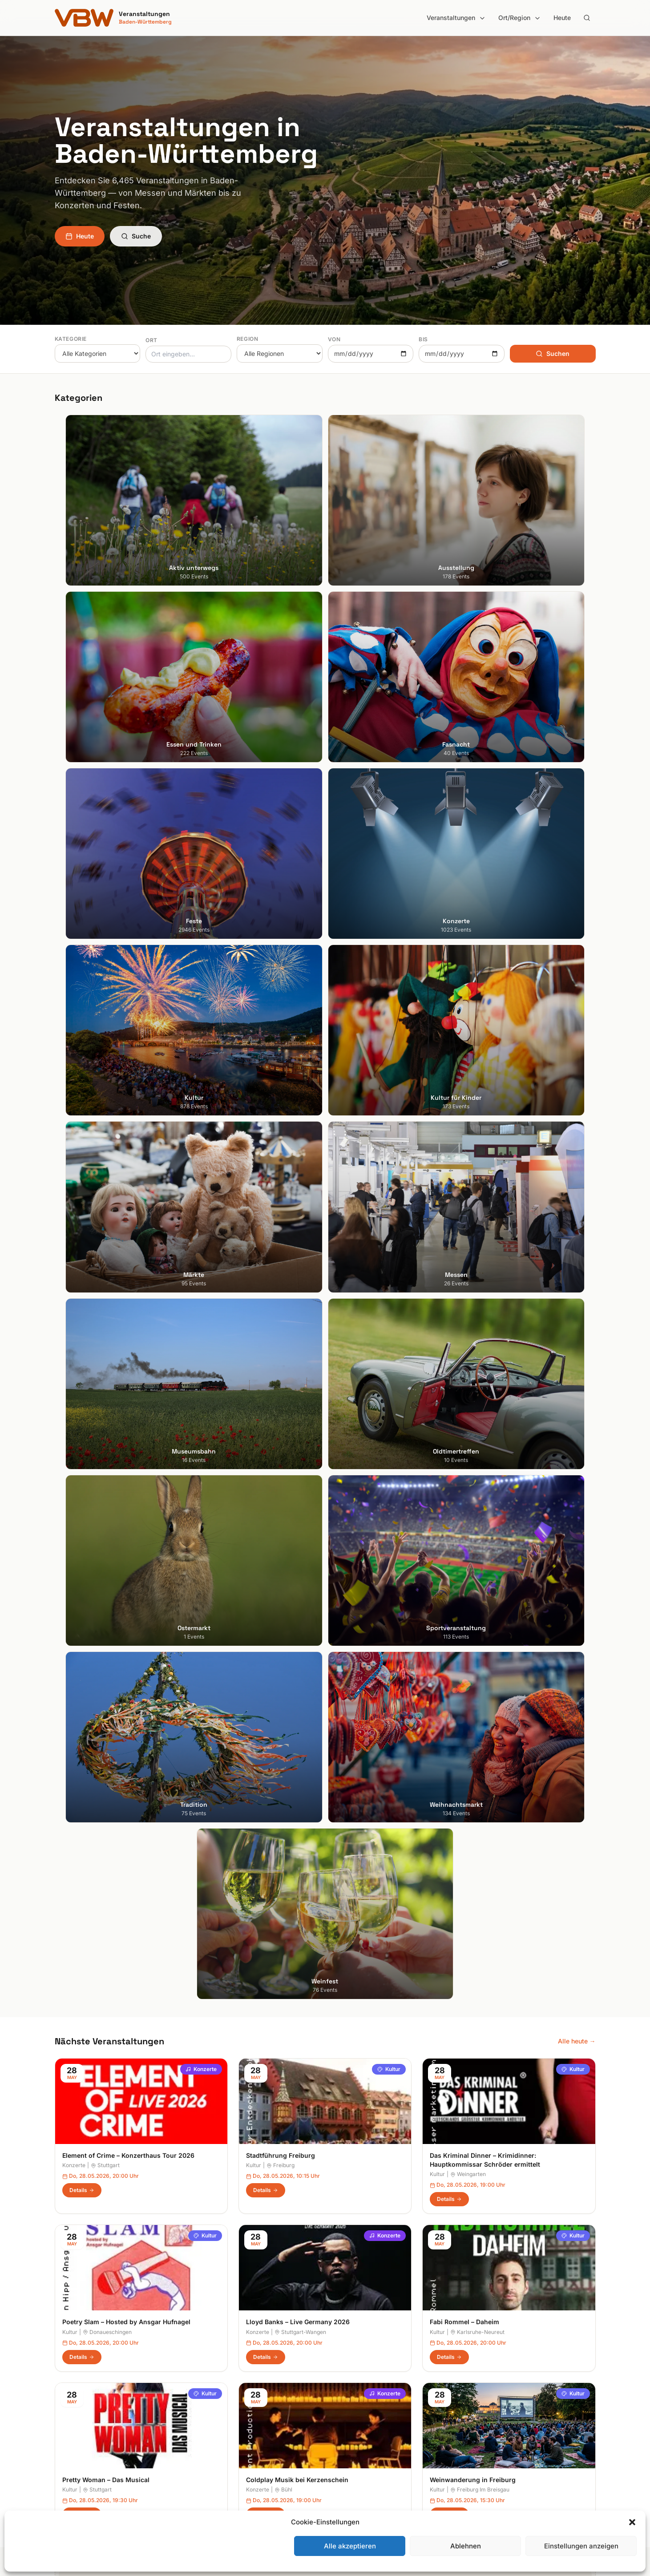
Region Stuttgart (356, 2444)
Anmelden (398, 2128)
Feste (201, 2394)
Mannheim (70, 2394)
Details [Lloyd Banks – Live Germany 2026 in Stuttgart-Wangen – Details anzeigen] (265, 1230)
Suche (136, 236)
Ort (151, 340)
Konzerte (201, 943)
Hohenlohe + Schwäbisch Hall (375, 2370)
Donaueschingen (107, 1206)
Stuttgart (105, 1039)
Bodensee (346, 2345)
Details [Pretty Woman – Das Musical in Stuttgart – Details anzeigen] (81, 1388)
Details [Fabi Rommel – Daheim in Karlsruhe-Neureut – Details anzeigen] (449, 1230)
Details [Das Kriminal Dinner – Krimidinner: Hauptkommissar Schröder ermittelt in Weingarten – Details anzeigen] (449, 1073)
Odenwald (347, 2432)
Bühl (283, 1363)
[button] (632, 2522)
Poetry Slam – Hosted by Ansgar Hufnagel (126, 1196)
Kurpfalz (344, 2394)
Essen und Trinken (220, 2370)
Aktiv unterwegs (217, 2345)
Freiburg (280, 1039)
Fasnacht (207, 2382)
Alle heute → (577, 915)
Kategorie (71, 338)
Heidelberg (71, 2370)
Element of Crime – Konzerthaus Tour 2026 (128, 1029)
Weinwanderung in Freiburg (473, 1353)
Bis (423, 339)
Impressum (487, 2370)
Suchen (552, 353)
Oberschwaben (354, 2419)
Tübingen (68, 2419)
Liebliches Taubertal (361, 2407)
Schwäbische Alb (357, 2457)
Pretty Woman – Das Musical (105, 1353)
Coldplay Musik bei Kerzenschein (297, 1353)
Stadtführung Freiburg (280, 1029)
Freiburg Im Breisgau (479, 1363)
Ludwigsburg (74, 2407)
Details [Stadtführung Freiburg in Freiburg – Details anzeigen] (265, 1064)
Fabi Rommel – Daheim (464, 1196)
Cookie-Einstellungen (501, 2407)
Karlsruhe (68, 2382)
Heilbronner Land (357, 2357)
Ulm (60, 2432)
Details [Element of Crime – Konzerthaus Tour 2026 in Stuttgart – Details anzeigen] (81, 1064)
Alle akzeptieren (350, 2546)
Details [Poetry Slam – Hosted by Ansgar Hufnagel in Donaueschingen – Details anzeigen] (81, 1230)
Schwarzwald (351, 2469)
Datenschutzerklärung (503, 2382)
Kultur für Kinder (217, 2432)
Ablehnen (465, 2546)
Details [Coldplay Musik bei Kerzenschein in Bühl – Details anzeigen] (265, 1388)
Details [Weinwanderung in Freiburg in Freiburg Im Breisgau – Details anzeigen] (449, 1388)
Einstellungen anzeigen (581, 2546)
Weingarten (468, 1048)
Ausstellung (210, 2357)
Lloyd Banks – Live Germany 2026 (298, 1196)
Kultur (388, 943)
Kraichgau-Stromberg (363, 2382)
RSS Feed (485, 2394)
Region (247, 338)
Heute (562, 17)
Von (334, 339)
